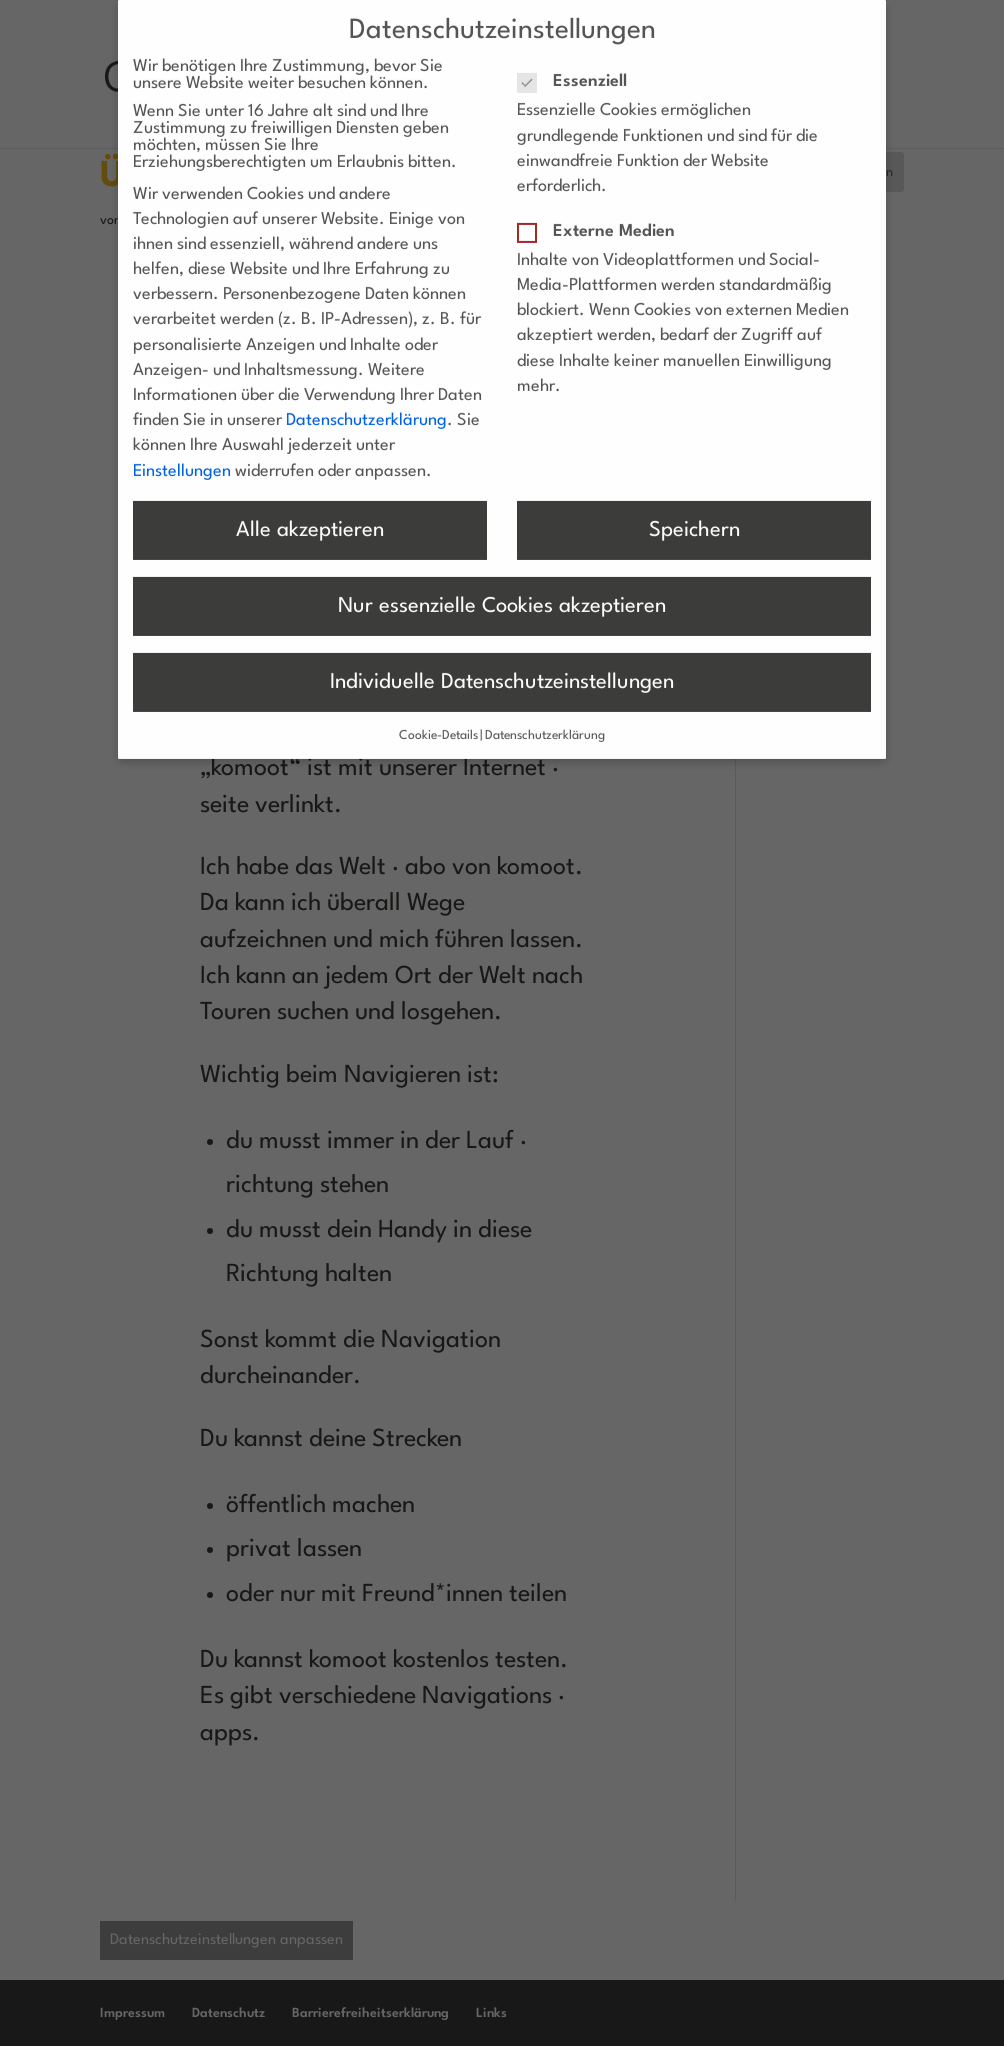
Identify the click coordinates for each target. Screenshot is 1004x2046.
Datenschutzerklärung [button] (545, 718)
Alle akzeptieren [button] (310, 511)
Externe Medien (604, 212)
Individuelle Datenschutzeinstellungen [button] (502, 663)
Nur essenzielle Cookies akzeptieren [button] (502, 587)
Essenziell (580, 63)
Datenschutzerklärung (366, 402)
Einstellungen (182, 452)
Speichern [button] (694, 511)
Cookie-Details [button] (438, 718)
